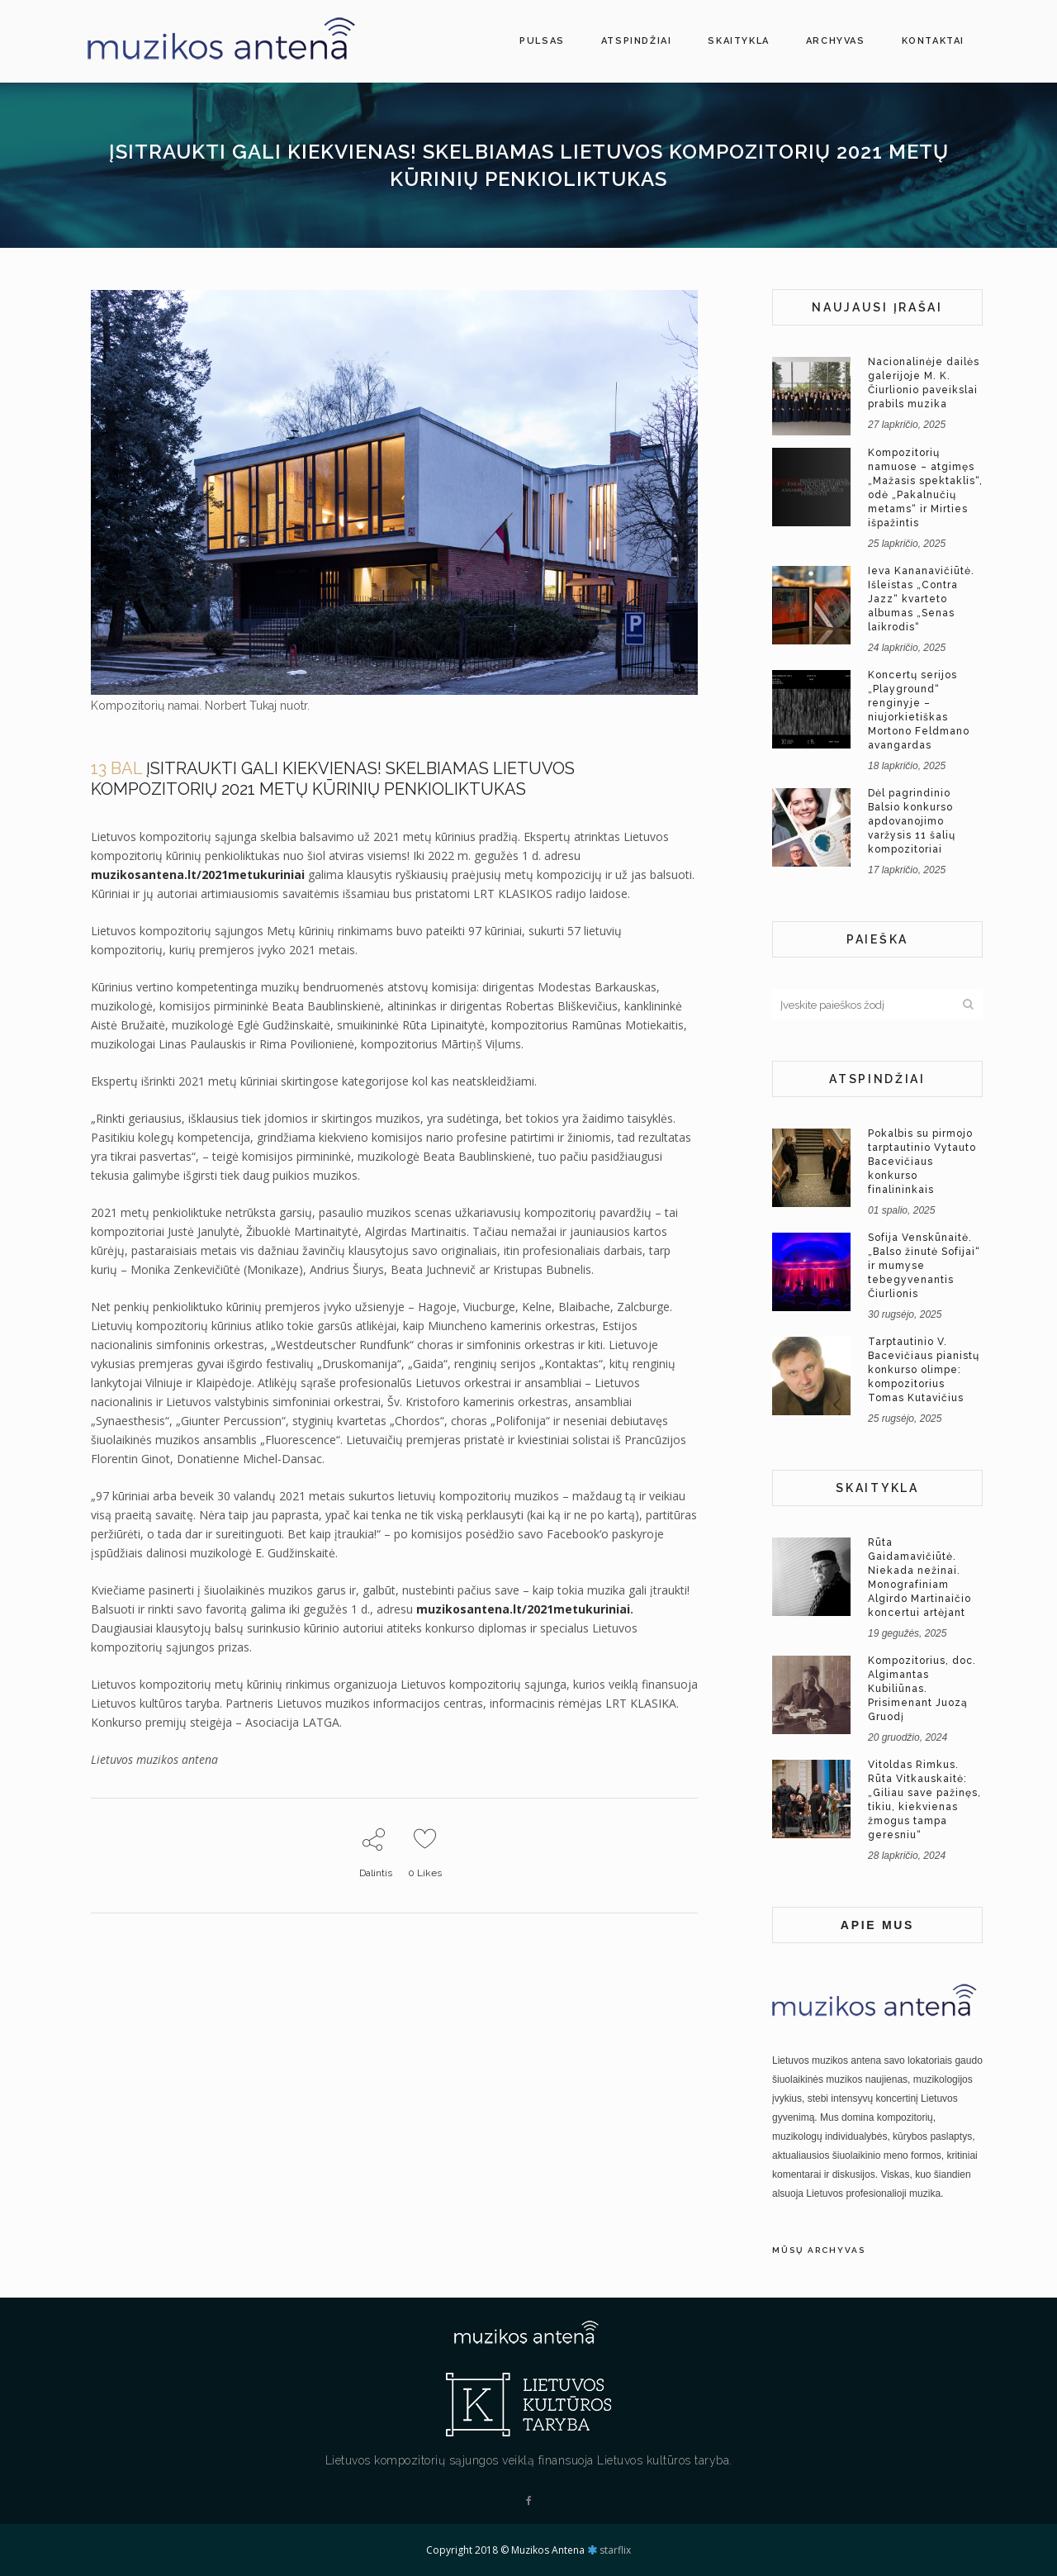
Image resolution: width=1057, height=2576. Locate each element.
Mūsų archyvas (818, 2250)
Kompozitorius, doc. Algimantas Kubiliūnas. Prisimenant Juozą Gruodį (922, 1689)
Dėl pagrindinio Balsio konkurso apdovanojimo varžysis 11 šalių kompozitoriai (911, 821)
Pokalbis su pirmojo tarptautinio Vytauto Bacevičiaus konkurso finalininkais (922, 1161)
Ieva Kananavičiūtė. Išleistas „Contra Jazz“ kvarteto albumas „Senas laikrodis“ (921, 599)
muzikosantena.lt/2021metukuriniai (198, 874)
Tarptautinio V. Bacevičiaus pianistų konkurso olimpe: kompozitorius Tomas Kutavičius (923, 1370)
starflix (615, 2550)
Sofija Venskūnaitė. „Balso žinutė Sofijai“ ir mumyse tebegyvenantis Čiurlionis (924, 1266)
